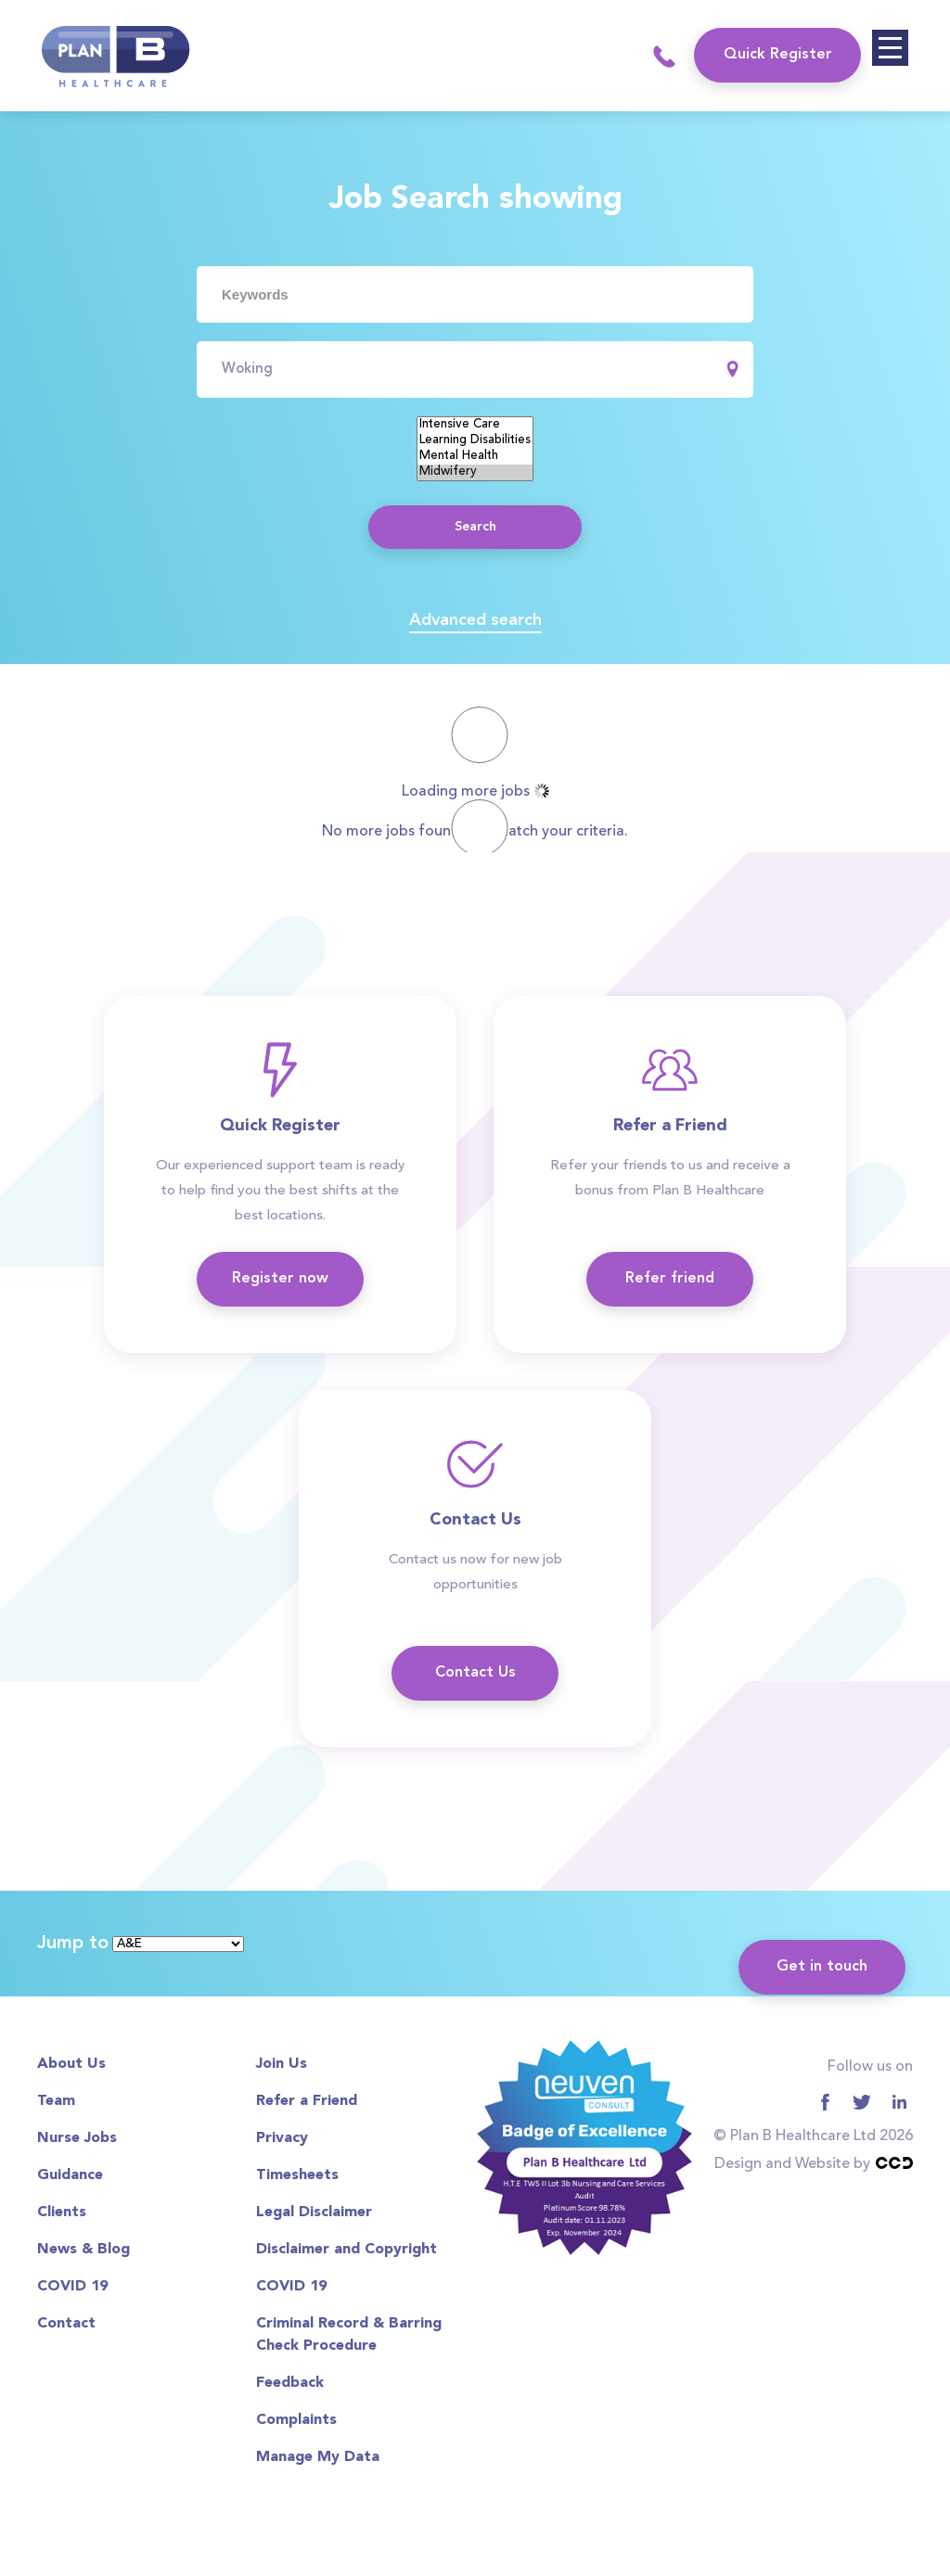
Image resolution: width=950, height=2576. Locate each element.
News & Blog (83, 2249)
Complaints (296, 2420)
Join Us (281, 2064)
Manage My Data (317, 2457)
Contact (66, 2323)
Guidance (70, 2175)
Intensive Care (475, 425)
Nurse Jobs (77, 2138)
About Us (71, 2064)
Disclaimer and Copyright (346, 2249)
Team (56, 2101)
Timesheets (297, 2175)
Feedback (290, 2383)
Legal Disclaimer (314, 2212)
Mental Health (475, 457)
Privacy (282, 2138)
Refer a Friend (306, 2101)
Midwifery (475, 472)
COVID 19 (72, 2286)
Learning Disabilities (475, 441)
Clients (61, 2212)
